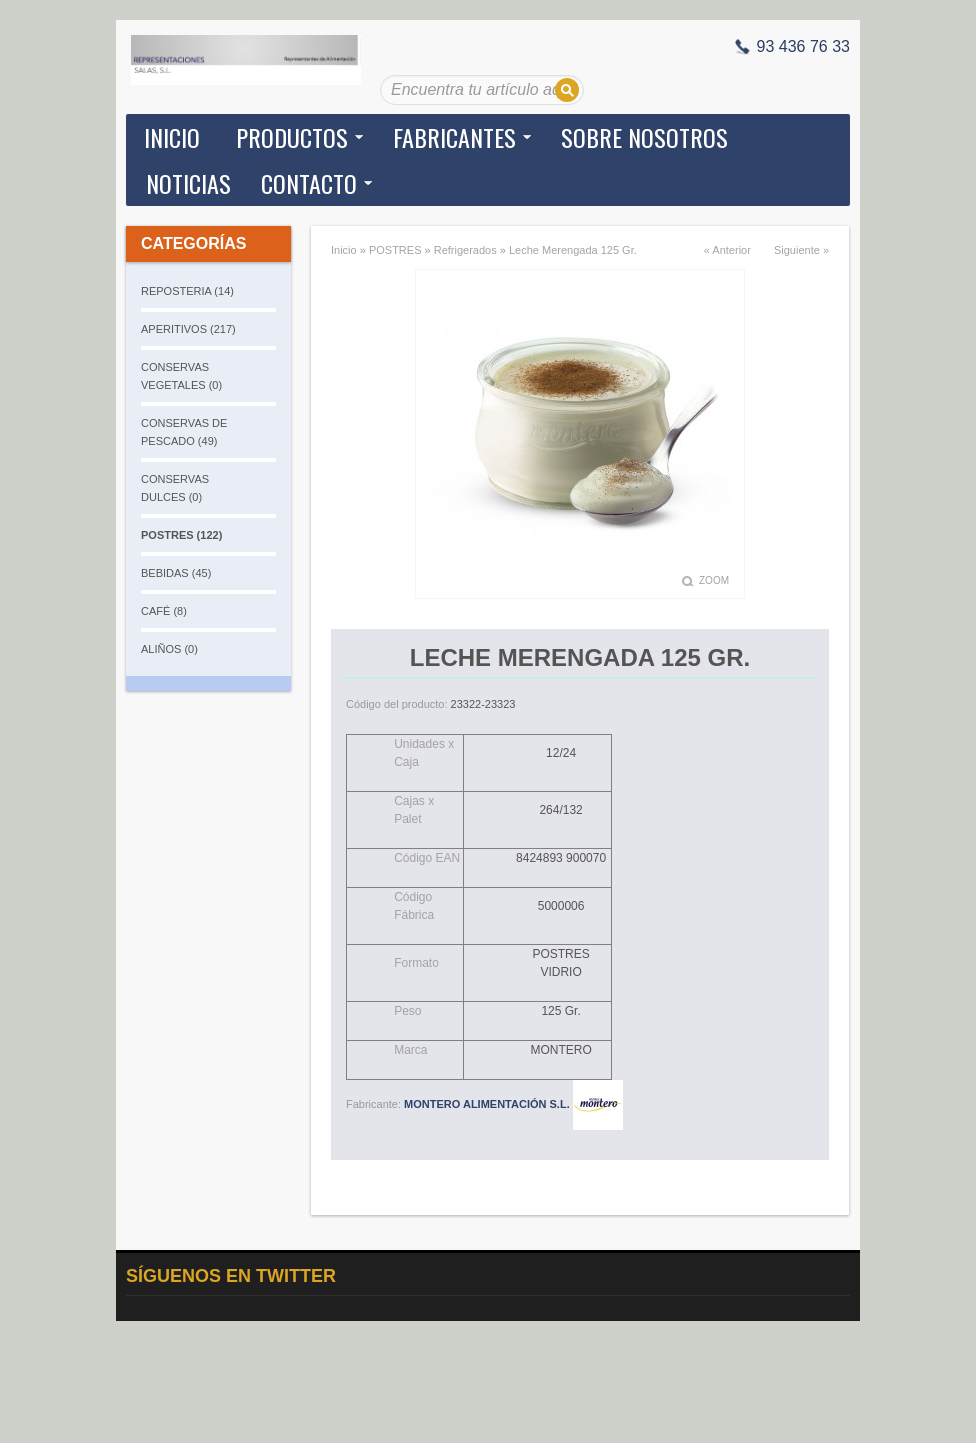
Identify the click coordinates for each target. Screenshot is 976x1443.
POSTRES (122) (181, 535)
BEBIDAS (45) (176, 573)
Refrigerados (465, 250)
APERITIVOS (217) (188, 329)
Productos (292, 137)
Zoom (714, 580)
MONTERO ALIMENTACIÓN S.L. (513, 1104)
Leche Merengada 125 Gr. (573, 250)
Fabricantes (454, 137)
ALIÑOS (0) (169, 649)
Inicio (172, 137)
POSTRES (395, 250)
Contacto (309, 183)
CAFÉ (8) (164, 611)
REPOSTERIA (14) (187, 291)
